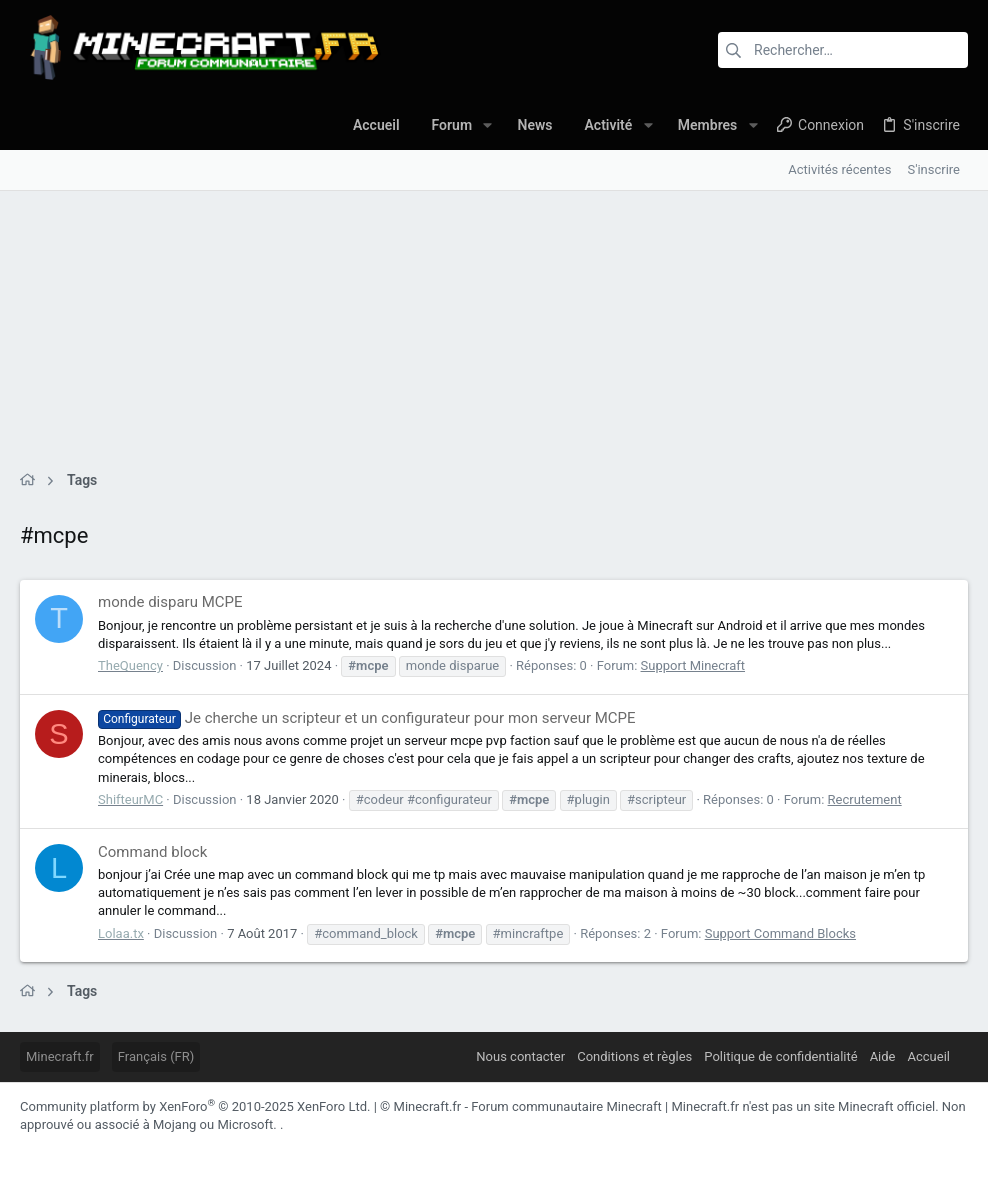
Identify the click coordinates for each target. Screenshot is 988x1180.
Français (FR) (156, 1056)
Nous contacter (520, 1056)
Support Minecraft (693, 665)
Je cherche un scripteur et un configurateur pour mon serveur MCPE (367, 718)
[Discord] (59, 1149)
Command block (152, 852)
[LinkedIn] (119, 1149)
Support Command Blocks (780, 933)
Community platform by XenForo (195, 1106)
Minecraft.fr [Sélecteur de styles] (60, 1056)
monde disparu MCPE (170, 602)
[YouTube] (239, 1149)
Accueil (929, 1056)
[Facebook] (29, 1149)
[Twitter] (209, 1149)
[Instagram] (89, 1149)
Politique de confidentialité (780, 1056)
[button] (487, 125)
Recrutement (865, 799)
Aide (883, 1056)
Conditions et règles (634, 1056)
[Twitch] (179, 1149)
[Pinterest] (149, 1149)
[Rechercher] (843, 50)
